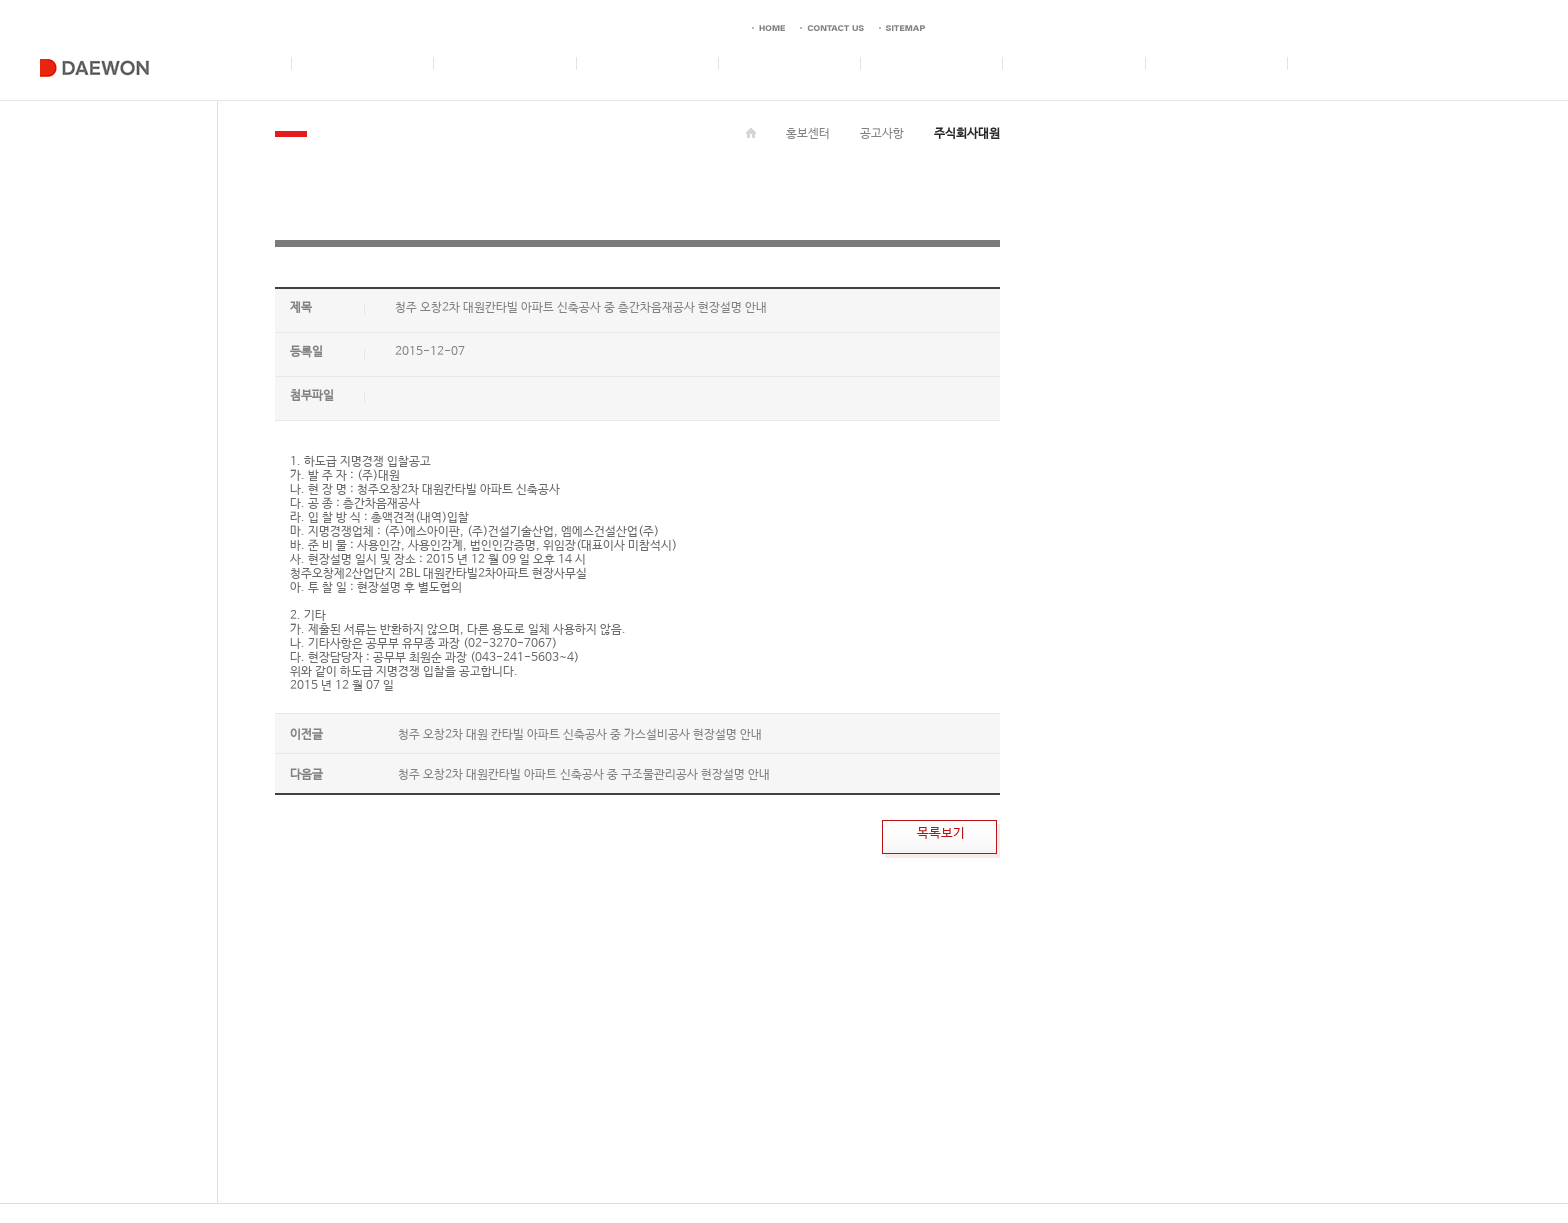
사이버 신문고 (569, 1180)
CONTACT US (494, 1180)
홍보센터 (808, 134)
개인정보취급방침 (361, 1180)
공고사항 (882, 134)
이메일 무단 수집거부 (264, 1180)
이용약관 (431, 1180)
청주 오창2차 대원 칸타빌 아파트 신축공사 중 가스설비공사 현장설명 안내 (580, 735)
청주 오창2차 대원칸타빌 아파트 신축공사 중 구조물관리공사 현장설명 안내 (584, 775)
